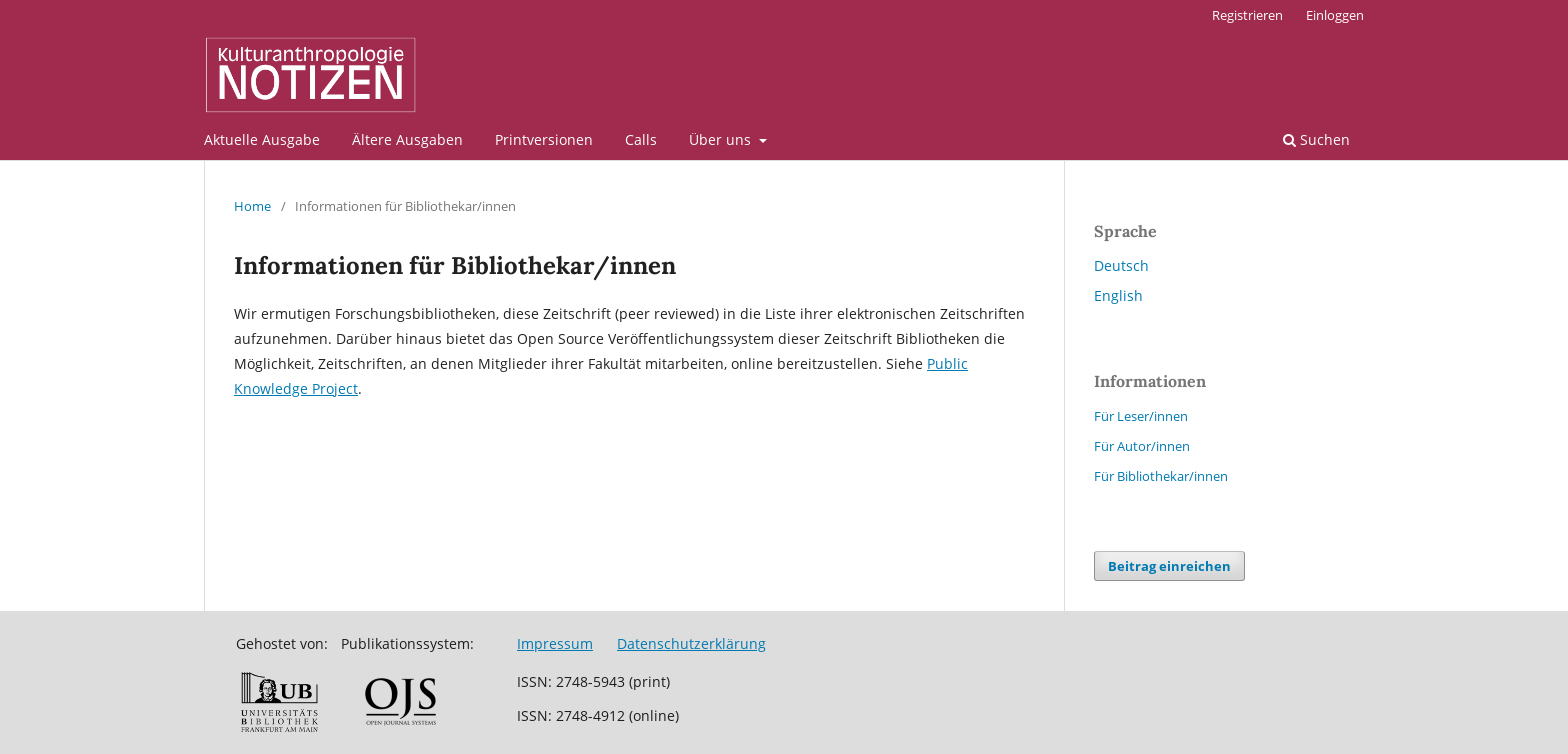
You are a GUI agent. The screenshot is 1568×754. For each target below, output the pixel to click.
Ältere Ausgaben (407, 139)
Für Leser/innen (1141, 416)
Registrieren (1247, 15)
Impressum (555, 643)
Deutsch (1121, 265)
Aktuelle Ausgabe (262, 139)
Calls (641, 139)
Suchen (1316, 139)
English (1118, 295)
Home (252, 206)
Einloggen (1335, 15)
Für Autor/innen (1142, 446)
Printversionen (544, 139)
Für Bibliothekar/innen (1161, 476)
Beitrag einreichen (1169, 566)
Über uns (722, 139)
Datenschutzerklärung (691, 643)
